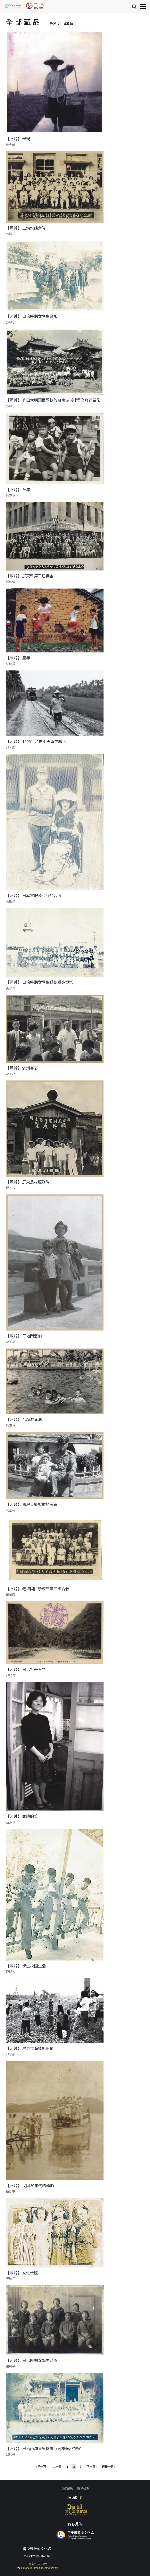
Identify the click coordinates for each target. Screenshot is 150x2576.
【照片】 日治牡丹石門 (26, 1669)
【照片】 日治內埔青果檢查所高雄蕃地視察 (43, 2448)
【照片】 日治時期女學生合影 (31, 316)
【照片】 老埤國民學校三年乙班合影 (37, 1588)
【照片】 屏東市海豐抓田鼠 (30, 2048)
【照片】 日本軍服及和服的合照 (33, 895)
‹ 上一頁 (56, 2466)
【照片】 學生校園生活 (26, 1965)
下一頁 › (92, 2466)
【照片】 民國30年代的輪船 (30, 2185)
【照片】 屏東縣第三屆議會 (30, 575)
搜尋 (134, 6)
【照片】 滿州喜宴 (22, 1068)
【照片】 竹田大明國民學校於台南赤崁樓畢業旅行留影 (53, 400)
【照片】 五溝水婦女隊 (26, 228)
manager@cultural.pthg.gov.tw (40, 2567)
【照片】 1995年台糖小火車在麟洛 (36, 741)
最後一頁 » (109, 2466)
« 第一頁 (40, 2466)
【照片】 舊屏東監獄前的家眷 (31, 1504)
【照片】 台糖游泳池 (24, 1419)
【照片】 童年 (18, 489)
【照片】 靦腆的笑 (22, 1816)
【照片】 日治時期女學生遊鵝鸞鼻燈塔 (39, 982)
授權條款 (67, 2488)
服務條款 (83, 2488)
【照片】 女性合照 (22, 2272)
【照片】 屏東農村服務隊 (28, 1182)
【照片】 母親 (18, 138)
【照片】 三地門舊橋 (24, 1335)
